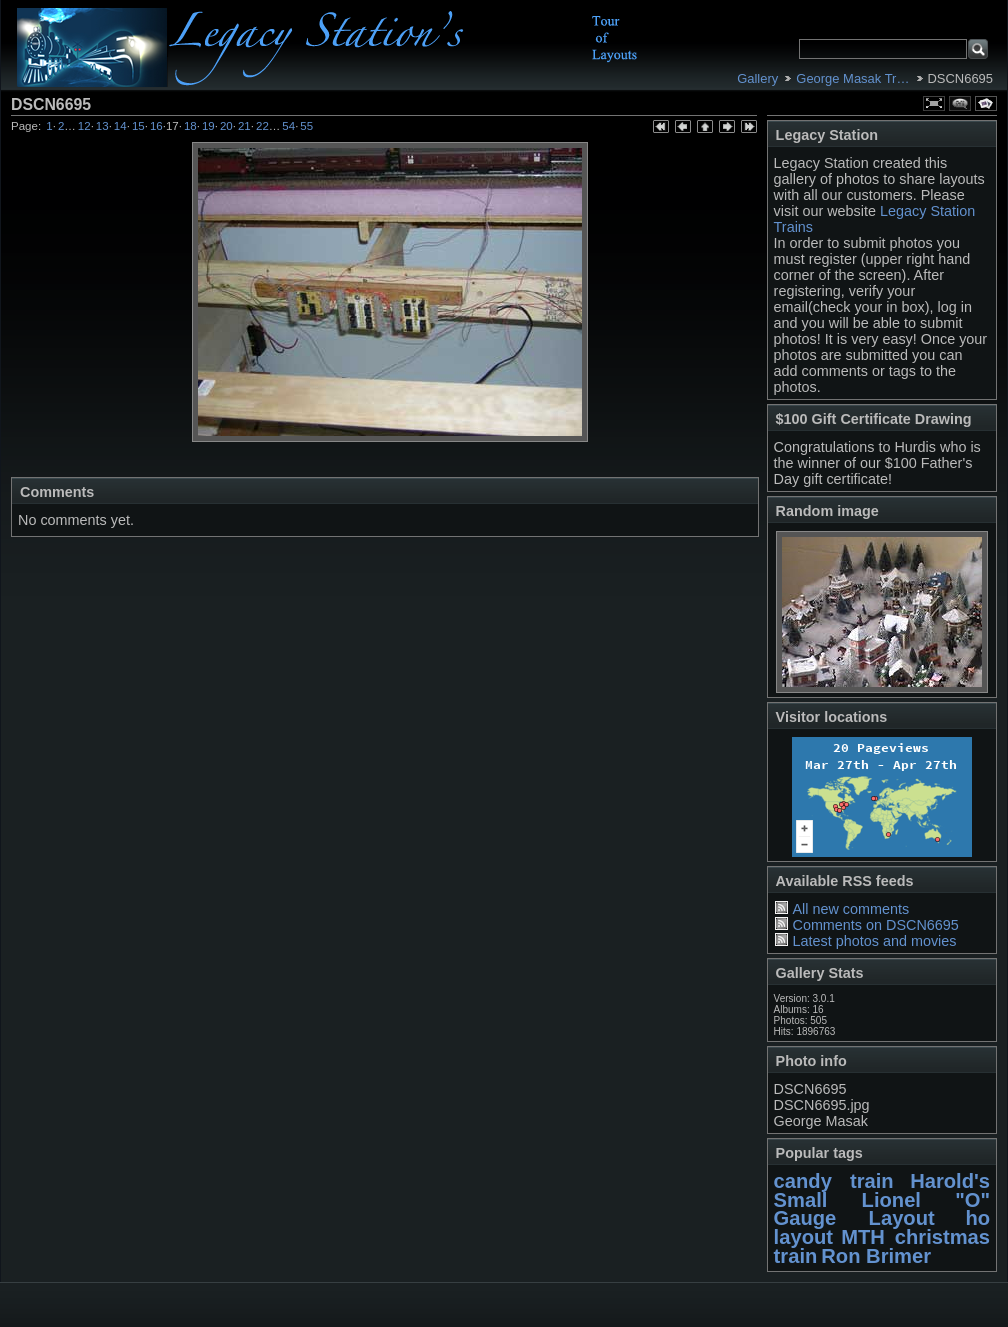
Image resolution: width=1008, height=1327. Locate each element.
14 (120, 126)
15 (138, 126)
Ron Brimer (876, 1256)
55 (306, 126)
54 (288, 126)
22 (262, 126)
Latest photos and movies (874, 941)
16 (156, 126)
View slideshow (986, 103)
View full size (934, 103)
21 (244, 126)
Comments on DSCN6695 (875, 925)
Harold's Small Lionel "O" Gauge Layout (882, 1199)
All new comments (850, 909)
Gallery (757, 78)
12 (84, 126)
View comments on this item (960, 103)
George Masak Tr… (852, 78)
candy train (834, 1181)
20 (226, 126)
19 (208, 126)
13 (102, 126)
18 (190, 126)
